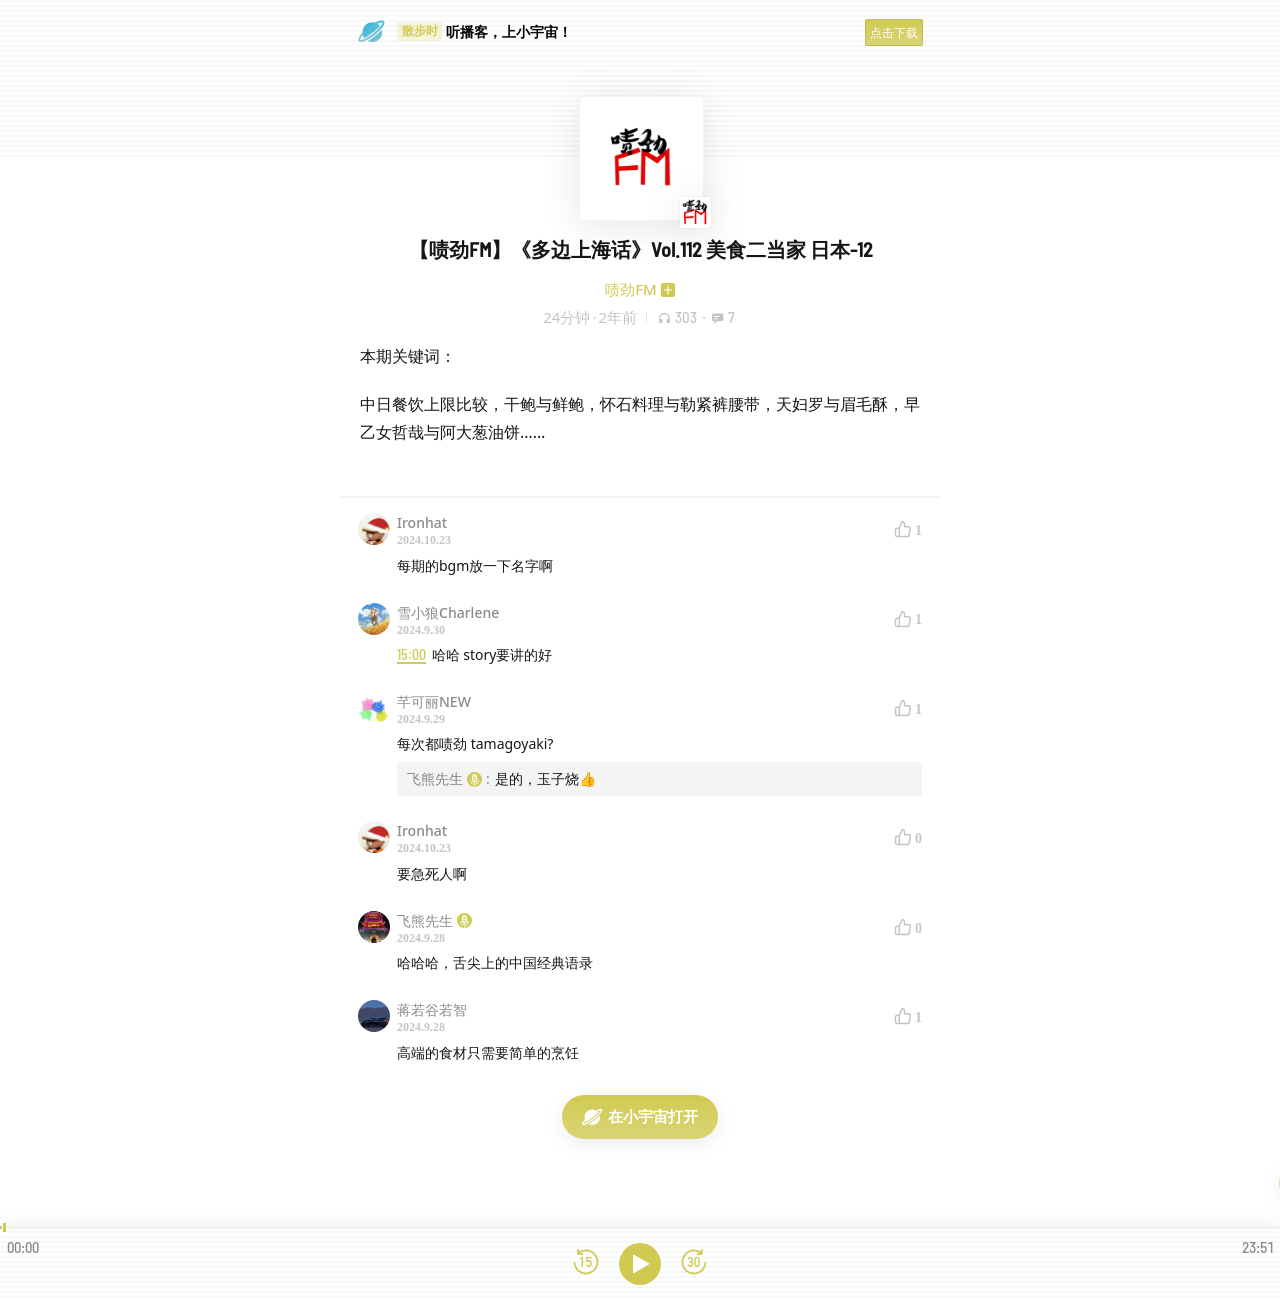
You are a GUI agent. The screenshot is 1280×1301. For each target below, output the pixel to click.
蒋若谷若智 (432, 1009)
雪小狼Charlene (448, 612)
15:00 (411, 654)
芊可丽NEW (434, 701)
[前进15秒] (694, 1263)
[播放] (640, 1264)
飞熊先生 (434, 920)
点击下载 (894, 32)
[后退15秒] (586, 1263)
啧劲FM (631, 289)
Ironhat (422, 522)
